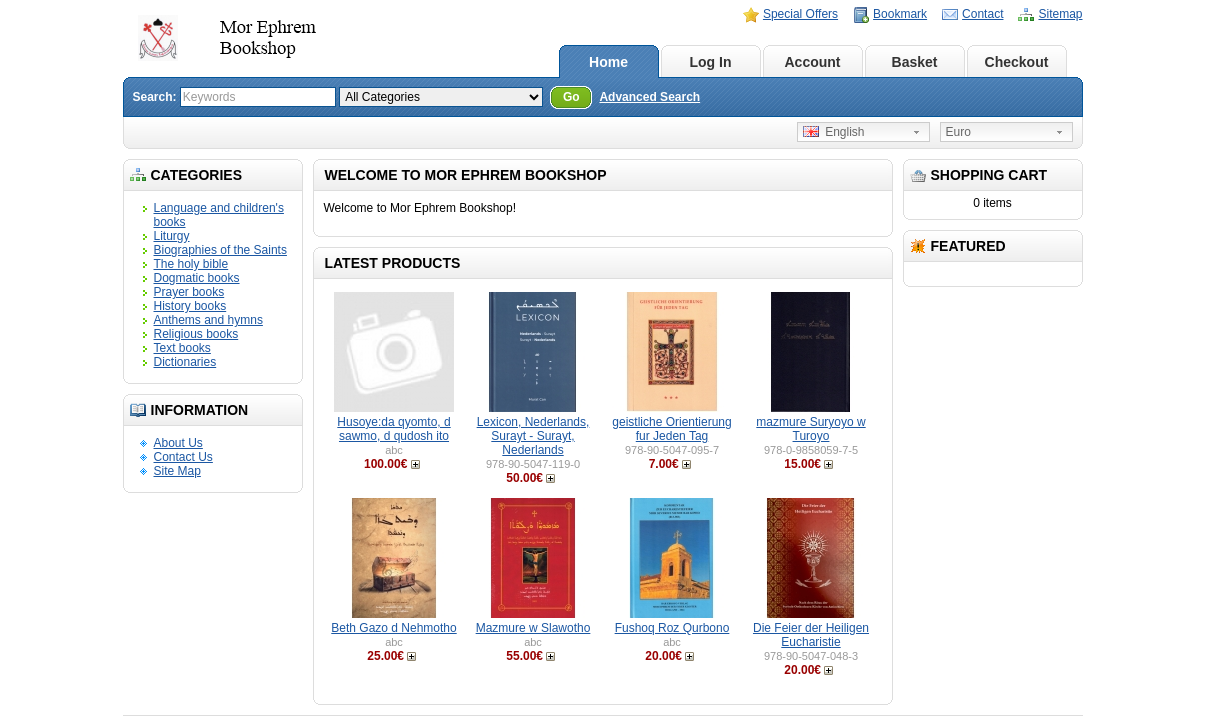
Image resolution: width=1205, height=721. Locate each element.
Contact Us (183, 457)
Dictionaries (185, 362)
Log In (711, 62)
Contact (982, 14)
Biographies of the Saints (220, 250)
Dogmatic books (197, 278)
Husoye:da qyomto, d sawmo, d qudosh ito (393, 429)
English (834, 132)
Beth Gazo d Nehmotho (393, 628)
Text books (182, 348)
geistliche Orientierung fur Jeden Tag (671, 429)
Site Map (177, 471)
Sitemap (1060, 14)
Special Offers (800, 14)
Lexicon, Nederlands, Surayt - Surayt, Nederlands (533, 436)
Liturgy (172, 236)
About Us (178, 443)
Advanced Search (649, 97)
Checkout (1017, 62)
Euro (958, 132)
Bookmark (900, 14)
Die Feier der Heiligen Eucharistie (811, 635)
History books (190, 306)
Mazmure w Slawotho (533, 628)
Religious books (196, 334)
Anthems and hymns (208, 320)
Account (813, 62)
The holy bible (191, 264)
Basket (915, 62)
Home (608, 62)
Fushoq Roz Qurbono (672, 628)
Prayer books (189, 292)
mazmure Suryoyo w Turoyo (810, 429)
